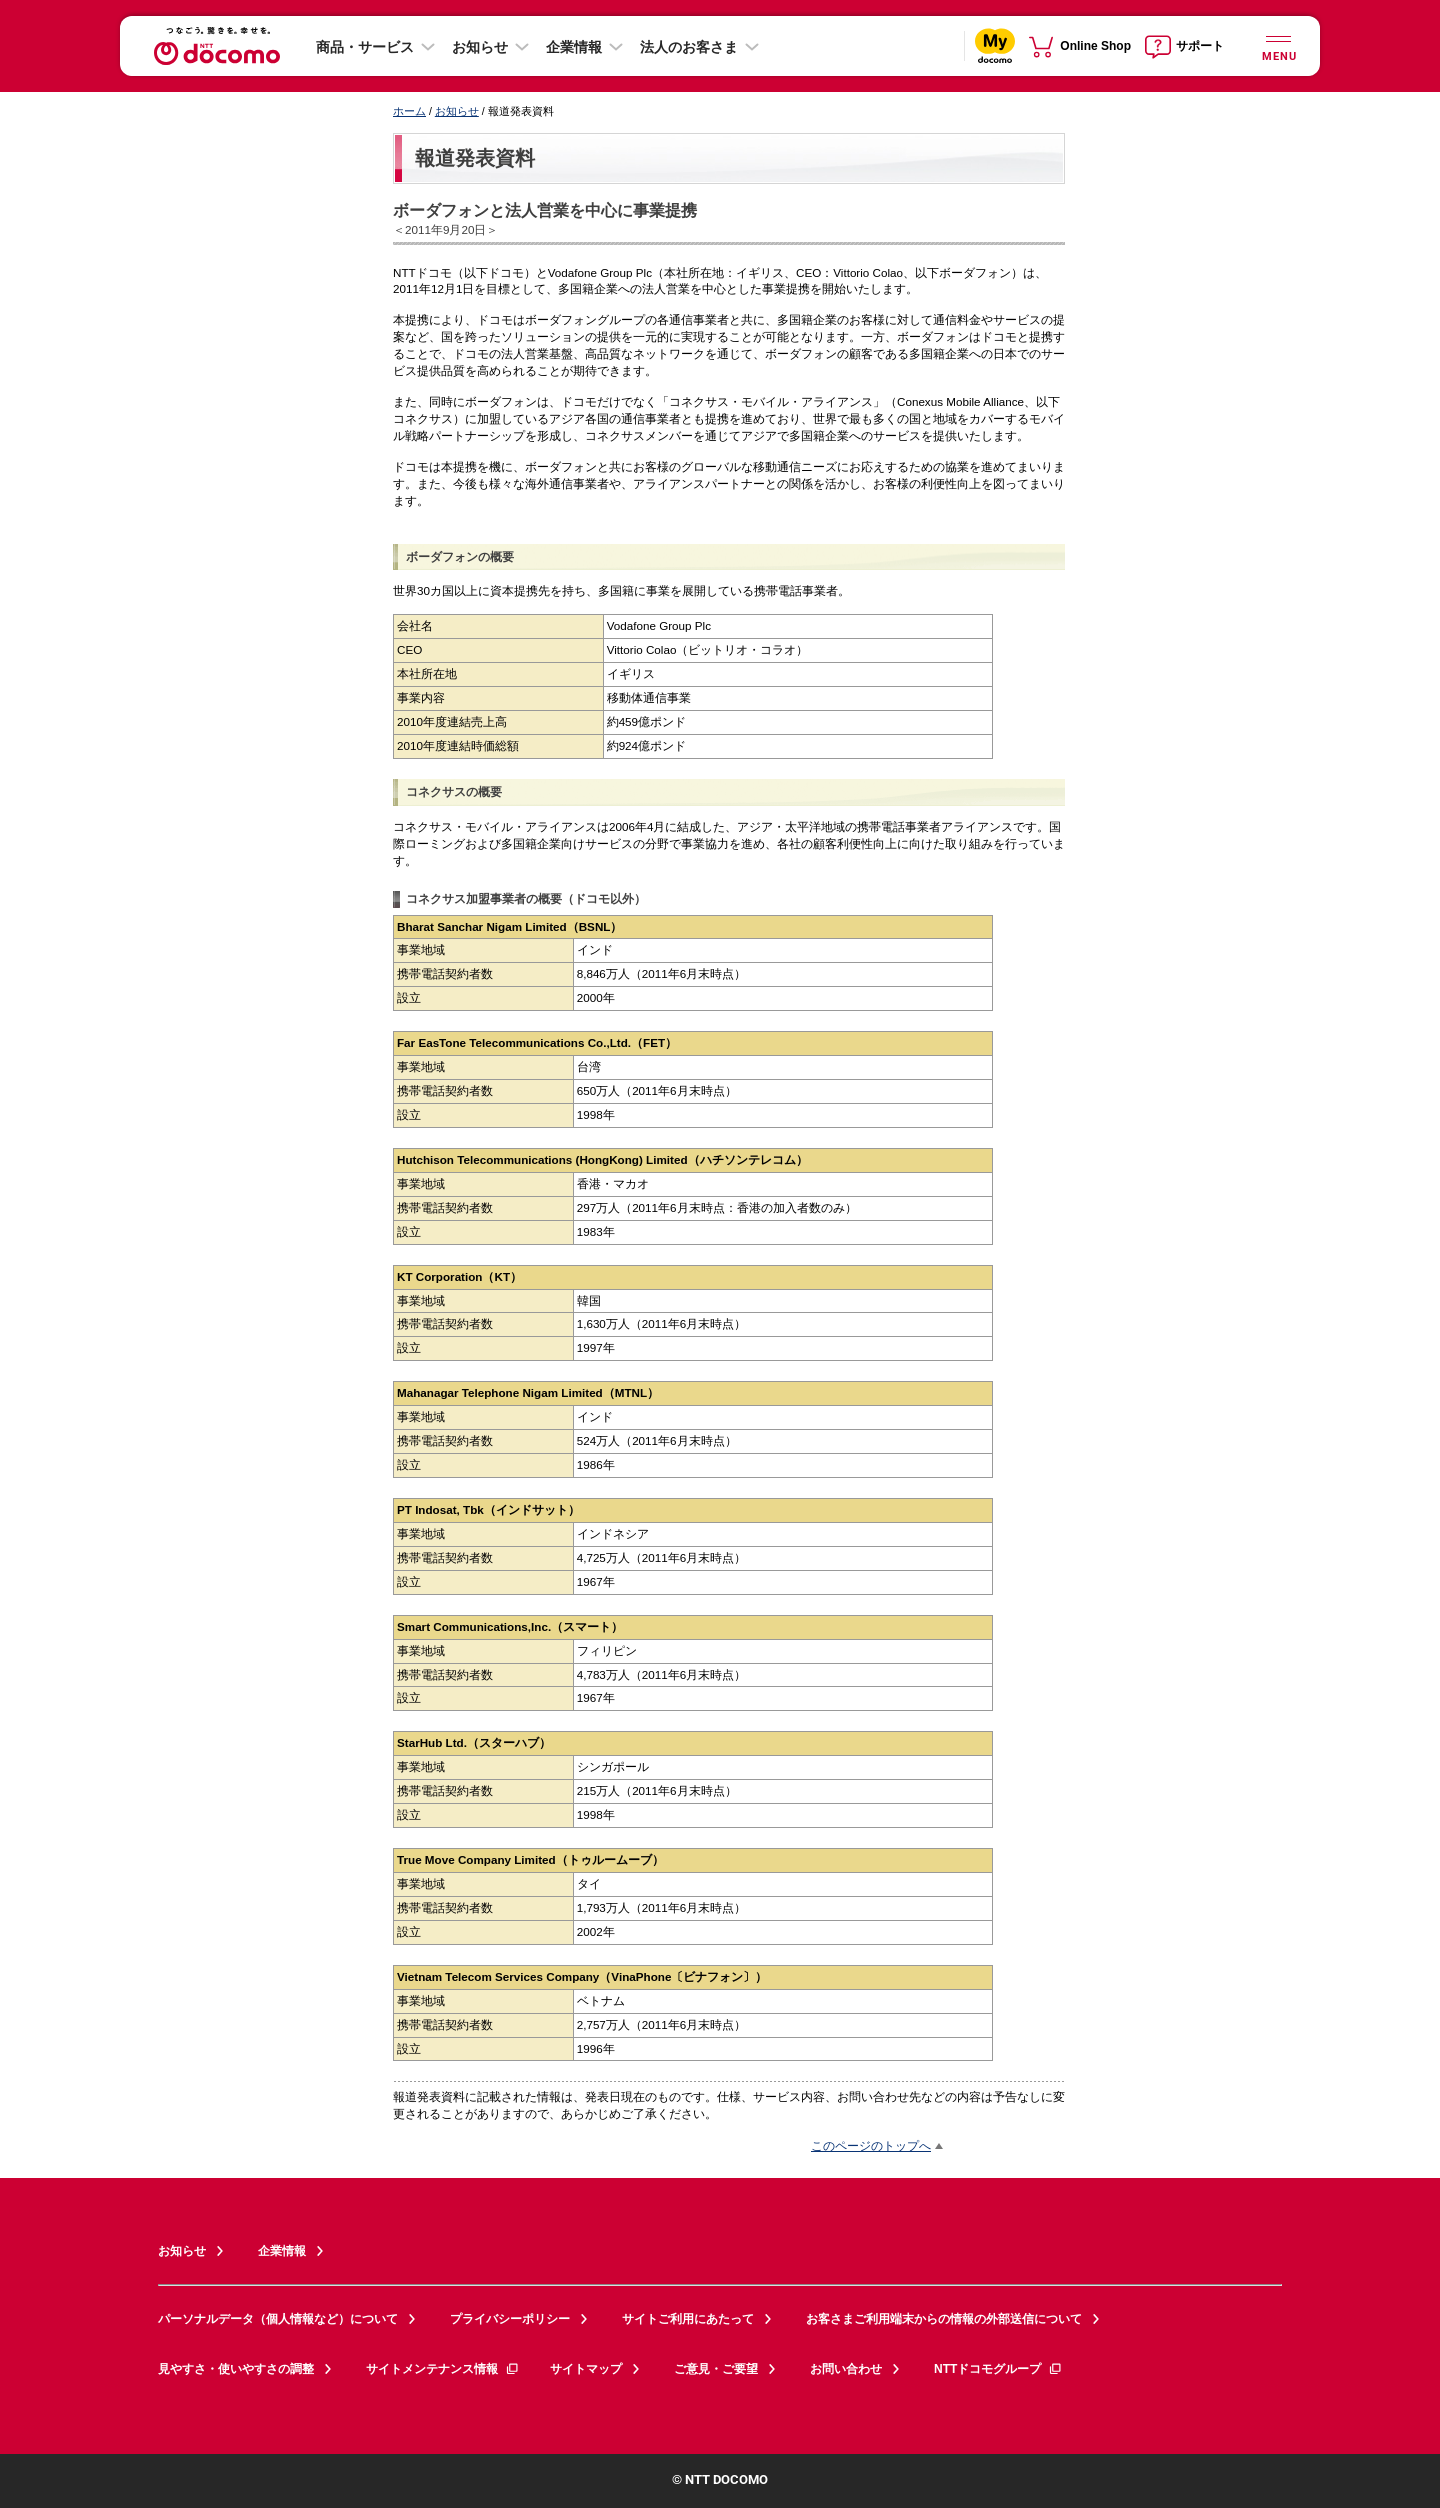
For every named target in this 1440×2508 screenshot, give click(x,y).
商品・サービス (365, 47)
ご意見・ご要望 (716, 2369)
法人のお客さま (689, 47)
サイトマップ (586, 2369)
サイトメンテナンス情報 (443, 2369)
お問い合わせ (846, 2369)
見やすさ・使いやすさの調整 (236, 2369)
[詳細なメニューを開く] (1278, 45)
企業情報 (574, 47)
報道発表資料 (475, 158)
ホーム (409, 111)
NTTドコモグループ (998, 2369)
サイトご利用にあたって (688, 2319)
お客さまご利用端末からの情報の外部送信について (944, 2319)
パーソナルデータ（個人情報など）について (278, 2319)
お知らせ (480, 47)
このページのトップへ (871, 2145)
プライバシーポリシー (510, 2319)
